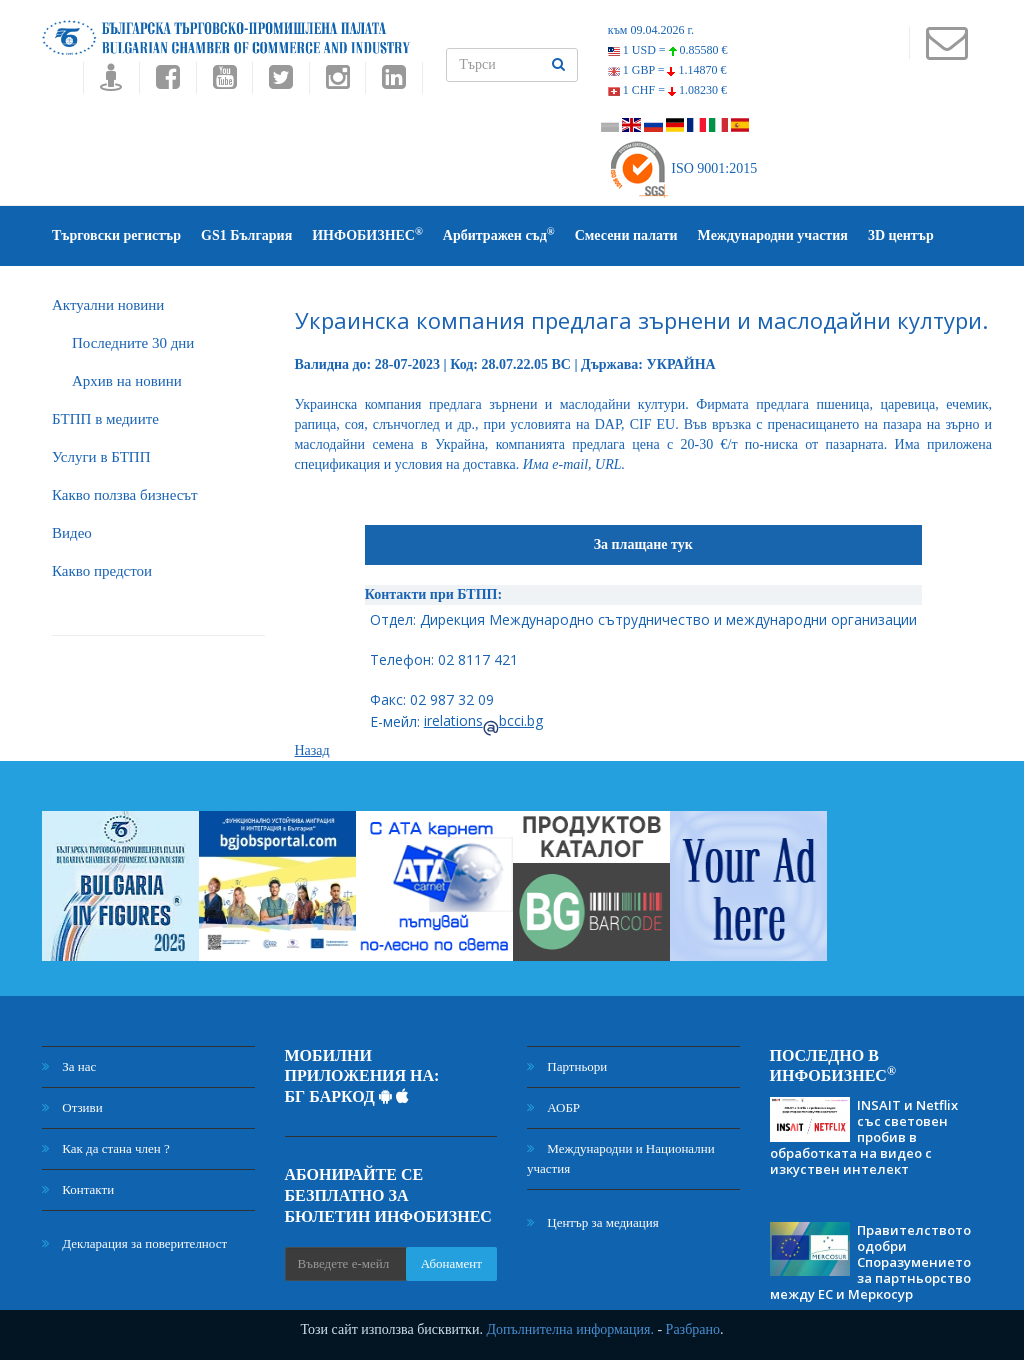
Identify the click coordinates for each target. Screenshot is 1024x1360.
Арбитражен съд (499, 234)
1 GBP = (667, 70)
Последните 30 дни (133, 343)
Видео (72, 533)
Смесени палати (626, 235)
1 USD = (668, 50)
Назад (312, 750)
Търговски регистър (116, 235)
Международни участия (773, 235)
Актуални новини (108, 305)
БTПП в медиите (105, 419)
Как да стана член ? (106, 1148)
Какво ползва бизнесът (125, 495)
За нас (69, 1066)
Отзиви (72, 1107)
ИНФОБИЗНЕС (367, 234)
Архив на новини (127, 381)
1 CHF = (667, 90)
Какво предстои (102, 571)
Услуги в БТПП (101, 457)
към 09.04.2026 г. (651, 30)
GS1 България (246, 235)
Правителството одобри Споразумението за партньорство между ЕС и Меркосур (870, 1262)
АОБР (553, 1107)
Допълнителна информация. (570, 1329)
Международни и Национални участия (621, 1158)
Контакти (78, 1189)
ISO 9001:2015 (682, 168)
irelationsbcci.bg (483, 720)
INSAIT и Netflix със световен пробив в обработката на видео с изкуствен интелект (864, 1137)
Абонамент (451, 1263)
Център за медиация (593, 1222)
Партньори (567, 1066)
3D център (901, 235)
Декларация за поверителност (134, 1243)
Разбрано (693, 1329)
